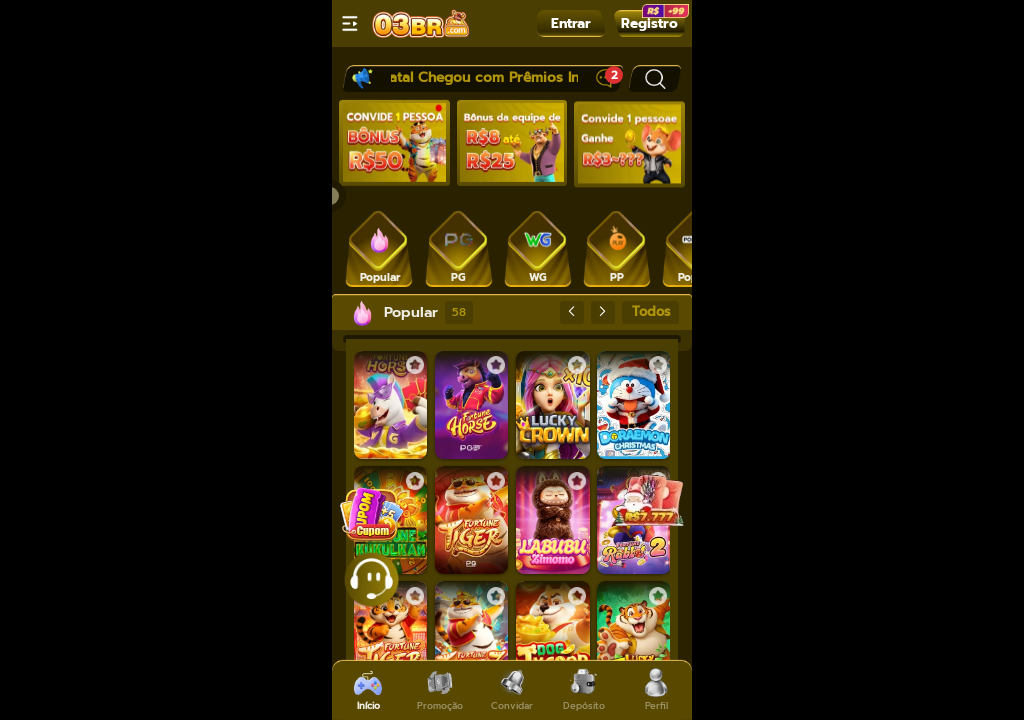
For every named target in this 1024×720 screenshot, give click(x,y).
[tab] (379, 247)
